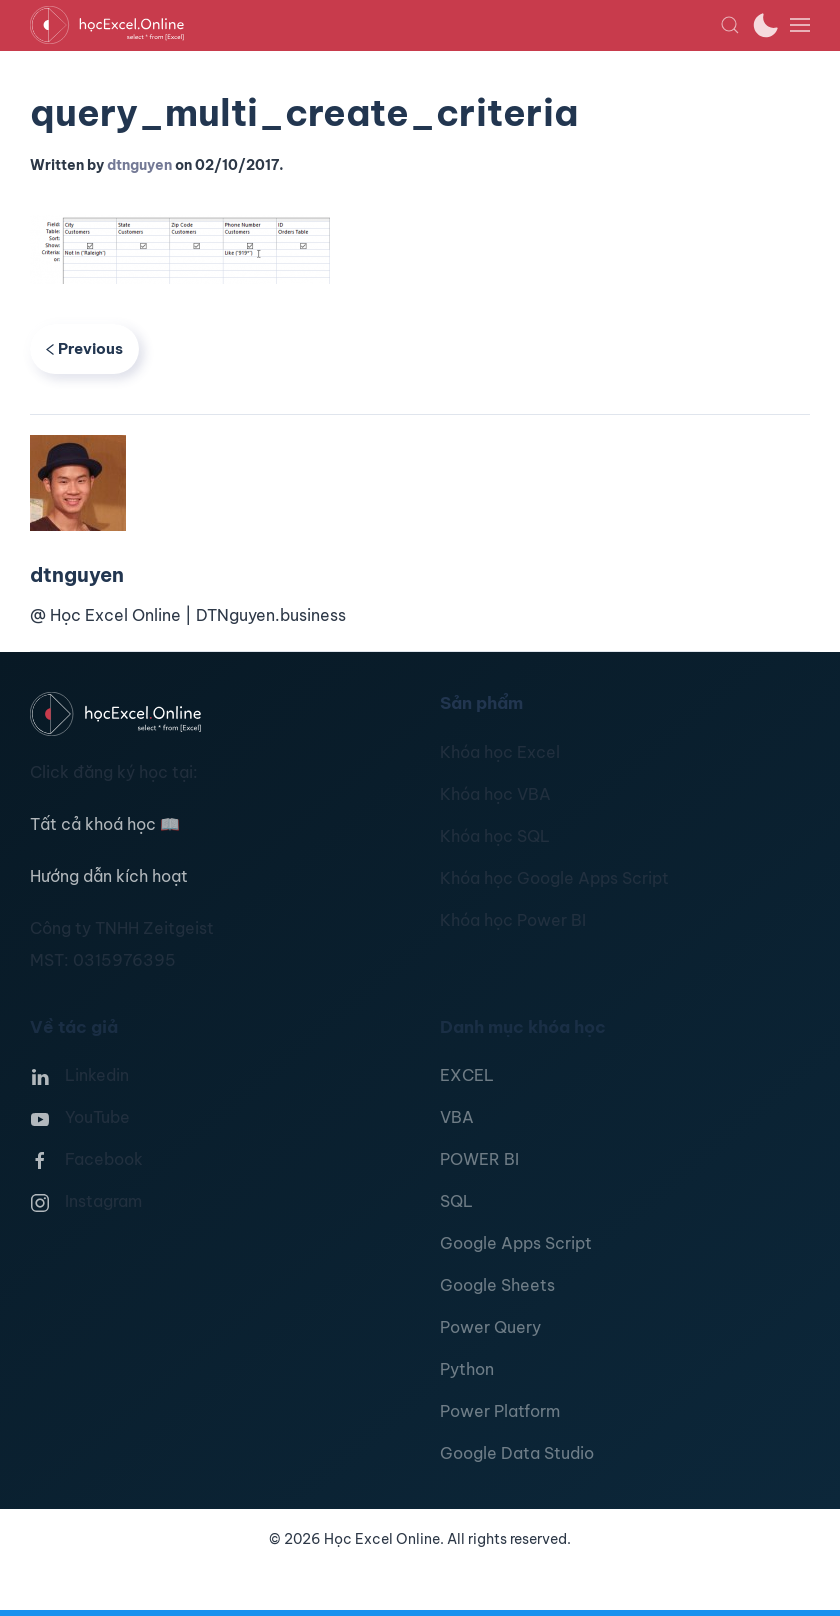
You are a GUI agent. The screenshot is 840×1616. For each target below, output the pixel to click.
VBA (457, 1117)
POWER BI (479, 1159)
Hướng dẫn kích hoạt (109, 876)
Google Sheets (497, 1285)
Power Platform (500, 1411)
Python (467, 1369)
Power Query (490, 1327)
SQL (456, 1201)
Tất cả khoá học (105, 824)
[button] (730, 25)
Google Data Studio (517, 1453)
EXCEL (467, 1075)
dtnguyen (139, 165)
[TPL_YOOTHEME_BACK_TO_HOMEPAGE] (375, 25)
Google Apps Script (516, 1243)
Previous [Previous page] (84, 348)
